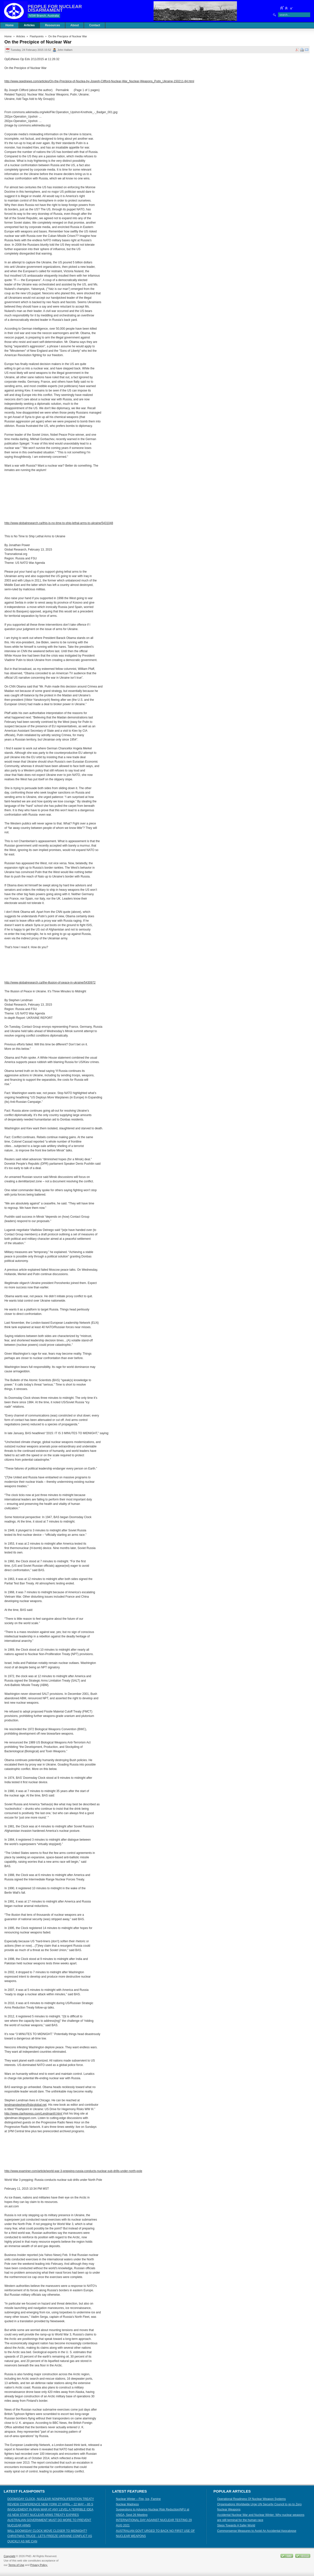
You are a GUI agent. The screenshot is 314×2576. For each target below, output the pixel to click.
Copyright (9, 2556)
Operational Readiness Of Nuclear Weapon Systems (251, 2499)
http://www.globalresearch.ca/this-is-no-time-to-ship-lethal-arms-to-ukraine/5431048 (58, 523)
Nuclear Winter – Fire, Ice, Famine (138, 2499)
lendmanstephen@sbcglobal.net (25, 2104)
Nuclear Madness (127, 2504)
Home (8, 36)
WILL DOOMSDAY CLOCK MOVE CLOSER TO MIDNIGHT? (47, 2531)
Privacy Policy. (39, 2564)
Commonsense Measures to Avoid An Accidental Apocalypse (256, 2531)
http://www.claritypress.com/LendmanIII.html (33, 2113)
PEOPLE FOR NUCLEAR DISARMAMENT (55, 8)
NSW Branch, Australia (44, 15)
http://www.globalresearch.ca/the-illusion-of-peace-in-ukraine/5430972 (50, 982)
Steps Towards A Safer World (236, 2525)
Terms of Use (16, 2564)
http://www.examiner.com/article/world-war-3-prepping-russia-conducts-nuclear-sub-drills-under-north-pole (73, 2171)
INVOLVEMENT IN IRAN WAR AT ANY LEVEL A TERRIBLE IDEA (50, 2509)
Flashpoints (36, 36)
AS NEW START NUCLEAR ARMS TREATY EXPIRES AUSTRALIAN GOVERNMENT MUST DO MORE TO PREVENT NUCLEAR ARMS (49, 2520)
